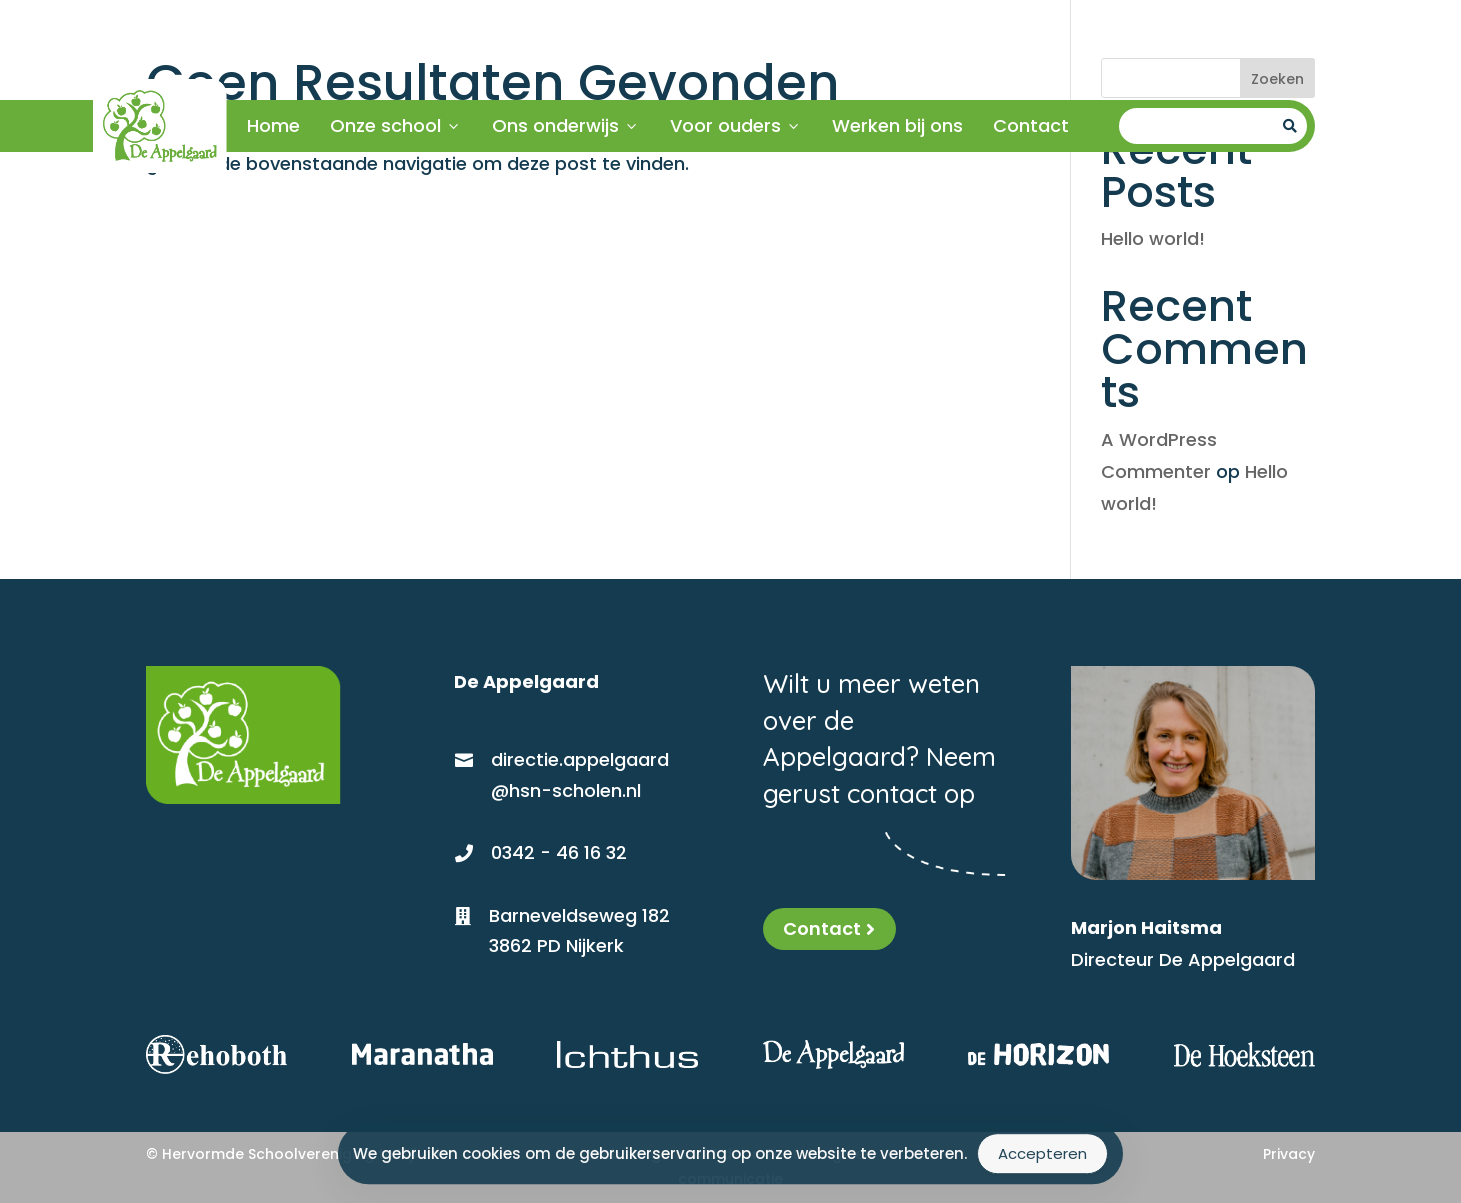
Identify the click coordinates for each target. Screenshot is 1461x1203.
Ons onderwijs (566, 125)
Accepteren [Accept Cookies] (1042, 1156)
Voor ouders (736, 125)
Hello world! (1153, 238)
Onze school (396, 125)
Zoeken (1277, 79)
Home (273, 125)
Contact (1031, 125)
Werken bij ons (897, 125)
